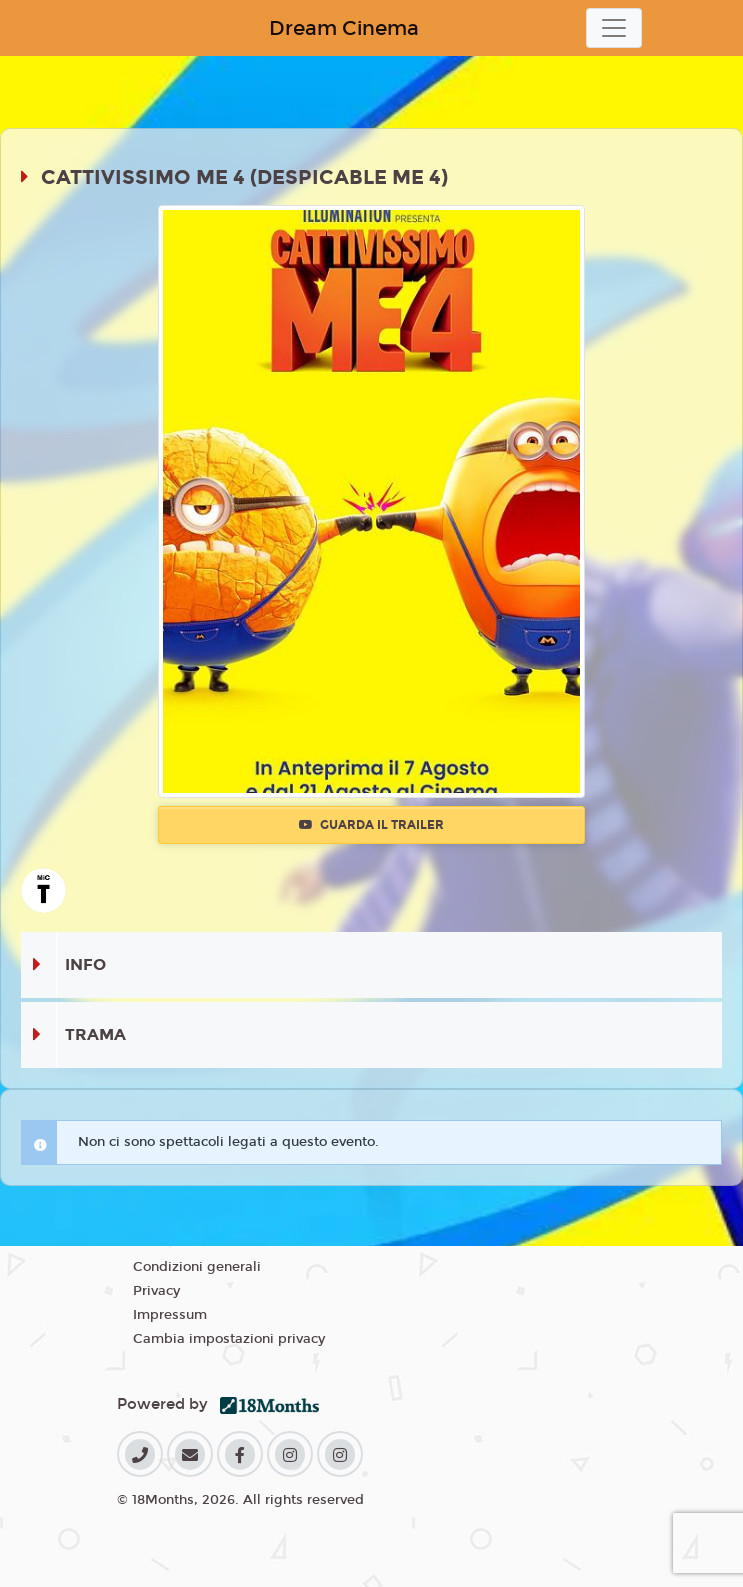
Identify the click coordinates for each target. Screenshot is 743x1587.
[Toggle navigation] (614, 28)
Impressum (170, 1315)
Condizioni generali (197, 1267)
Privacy (156, 1291)
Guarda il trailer (371, 825)
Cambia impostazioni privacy (229, 1339)
